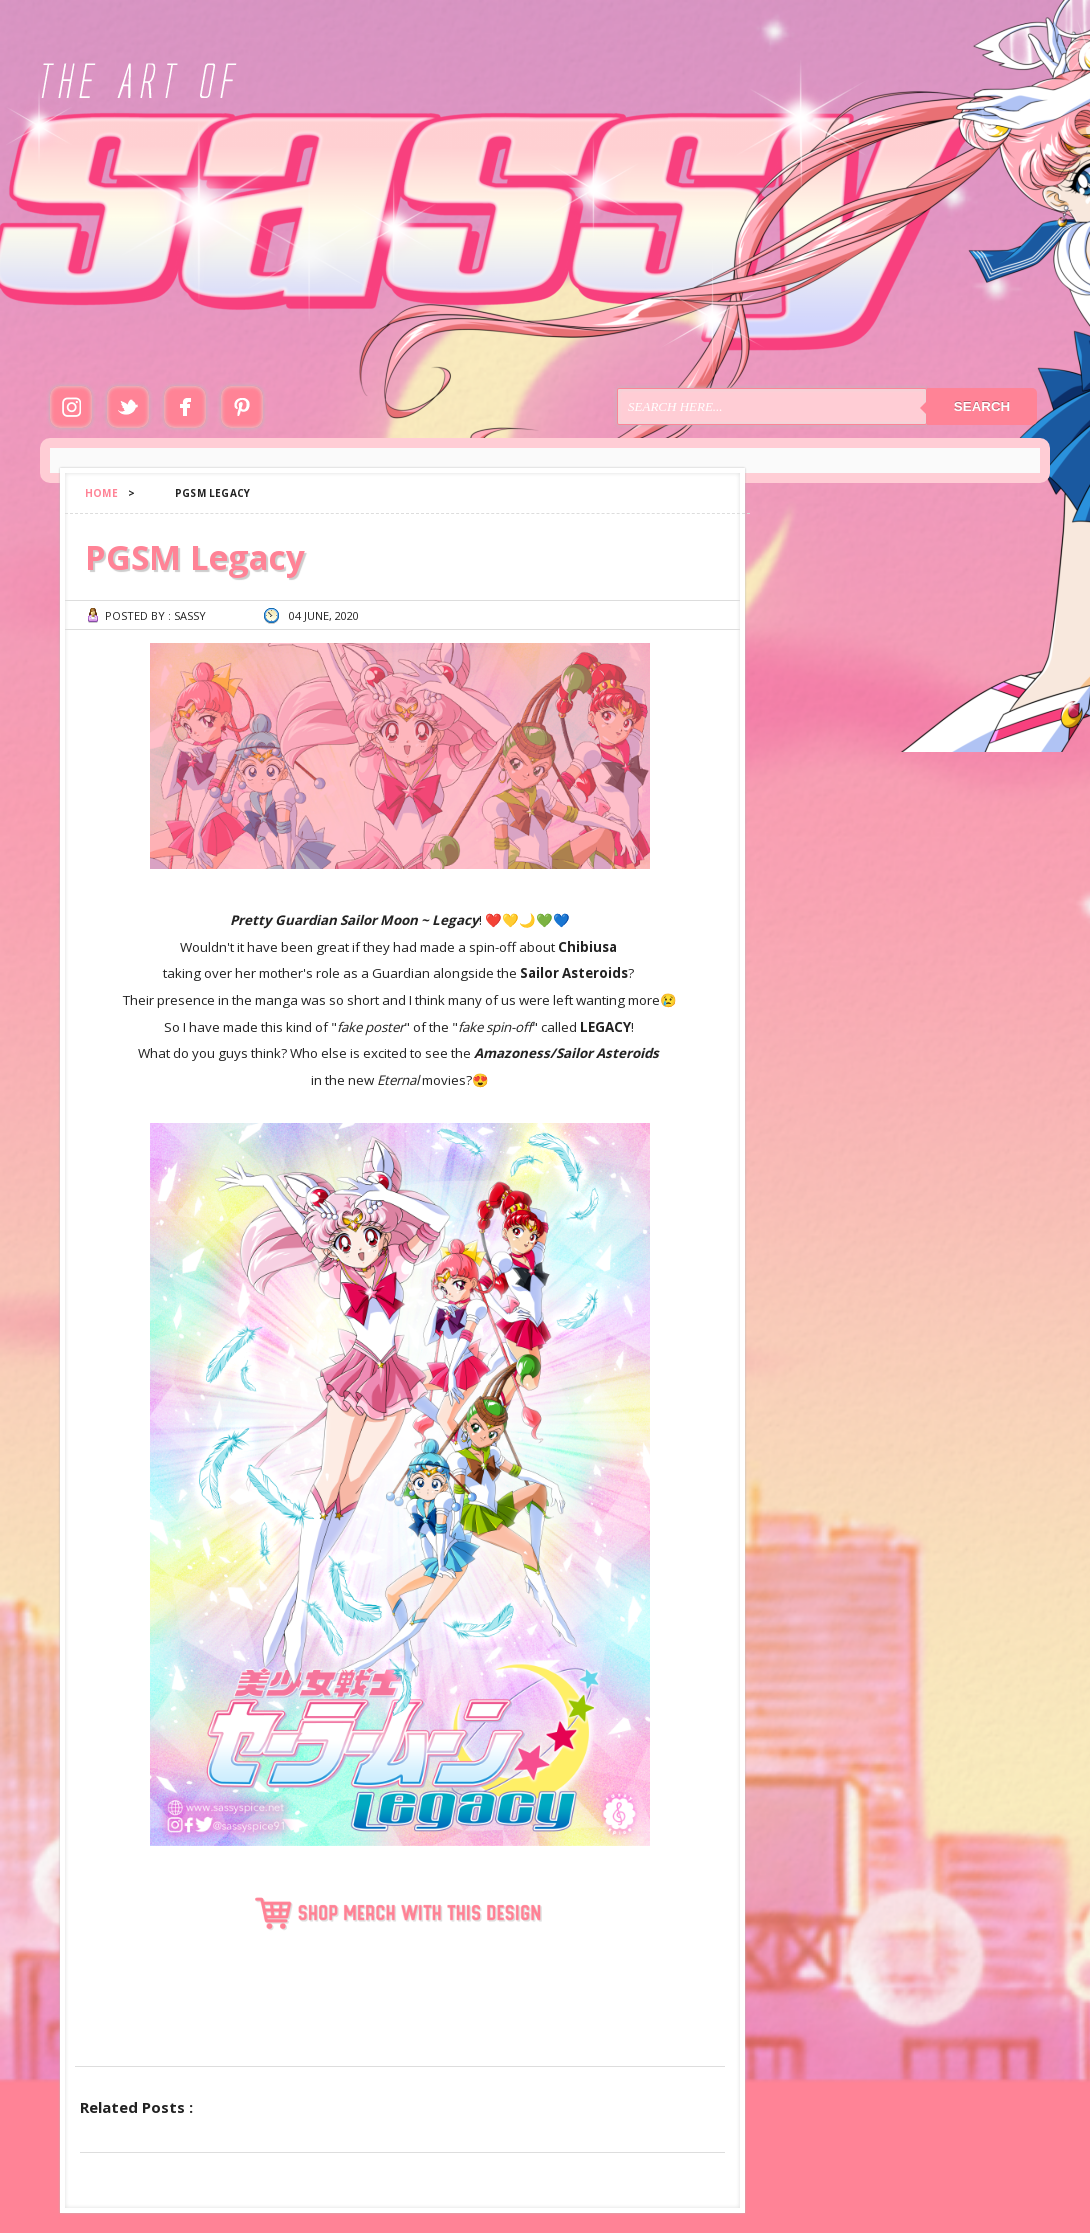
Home (101, 493)
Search (982, 406)
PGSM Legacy (195, 557)
